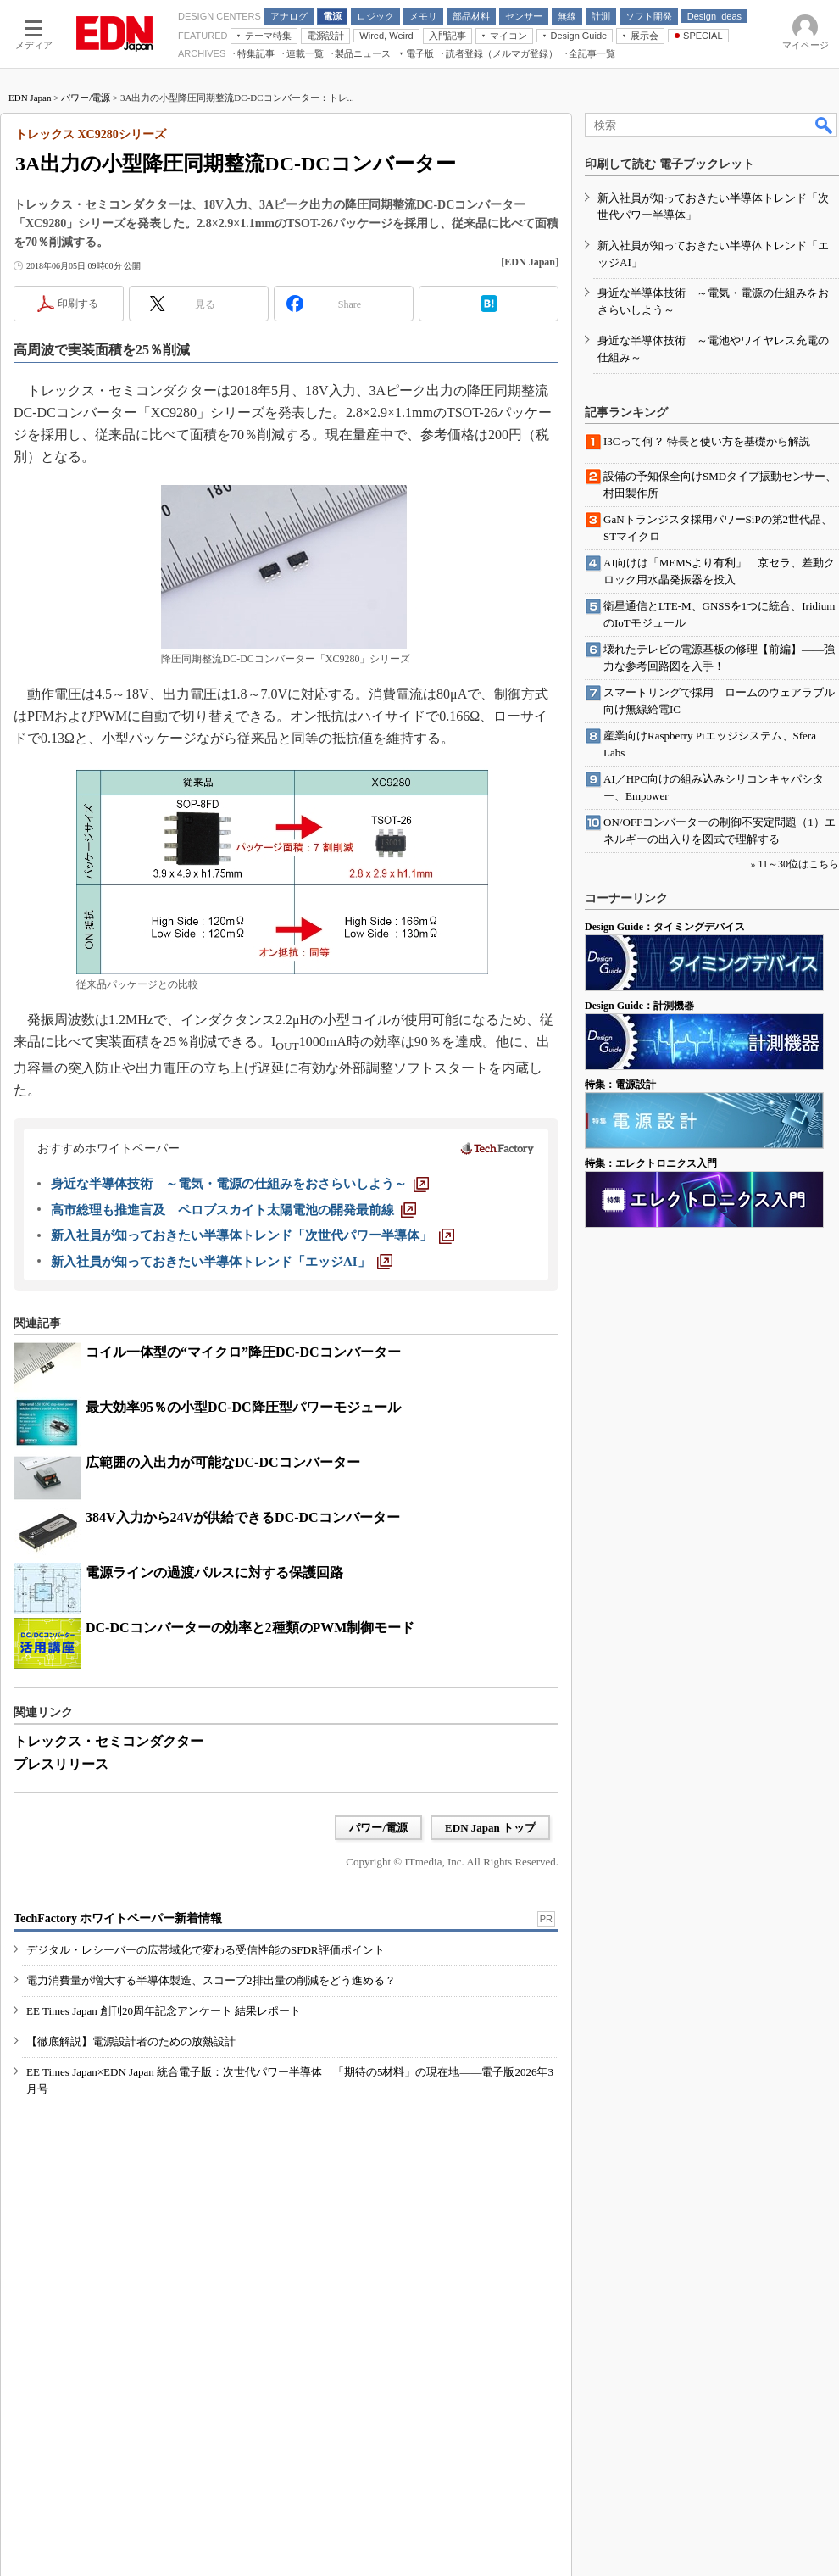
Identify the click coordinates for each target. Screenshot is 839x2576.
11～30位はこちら (798, 864)
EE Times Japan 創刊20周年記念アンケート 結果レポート (163, 2010)
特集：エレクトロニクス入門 (651, 1163)
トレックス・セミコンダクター (108, 1741)
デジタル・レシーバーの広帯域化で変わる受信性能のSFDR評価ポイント (205, 1949)
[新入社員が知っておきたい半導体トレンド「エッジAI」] (221, 1261)
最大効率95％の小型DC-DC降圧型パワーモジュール (243, 1407)
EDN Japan (29, 97)
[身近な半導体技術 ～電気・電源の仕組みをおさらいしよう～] (240, 1183)
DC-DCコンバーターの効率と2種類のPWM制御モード (250, 1627)
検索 (824, 125)
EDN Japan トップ (490, 1827)
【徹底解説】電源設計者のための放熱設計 (131, 2041)
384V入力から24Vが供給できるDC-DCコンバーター (243, 1517)
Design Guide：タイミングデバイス (665, 927)
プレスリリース (61, 1764)
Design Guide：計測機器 (639, 1006)
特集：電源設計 (620, 1084)
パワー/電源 (85, 97)
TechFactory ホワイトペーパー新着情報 (118, 1918)
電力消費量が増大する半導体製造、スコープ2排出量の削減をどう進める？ (211, 1980)
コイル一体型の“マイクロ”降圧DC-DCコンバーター (243, 1352)
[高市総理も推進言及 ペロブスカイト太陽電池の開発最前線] (233, 1210)
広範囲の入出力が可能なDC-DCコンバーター (223, 1462)
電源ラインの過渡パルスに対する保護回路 (214, 1572)
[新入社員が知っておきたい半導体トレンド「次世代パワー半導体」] (252, 1235)
